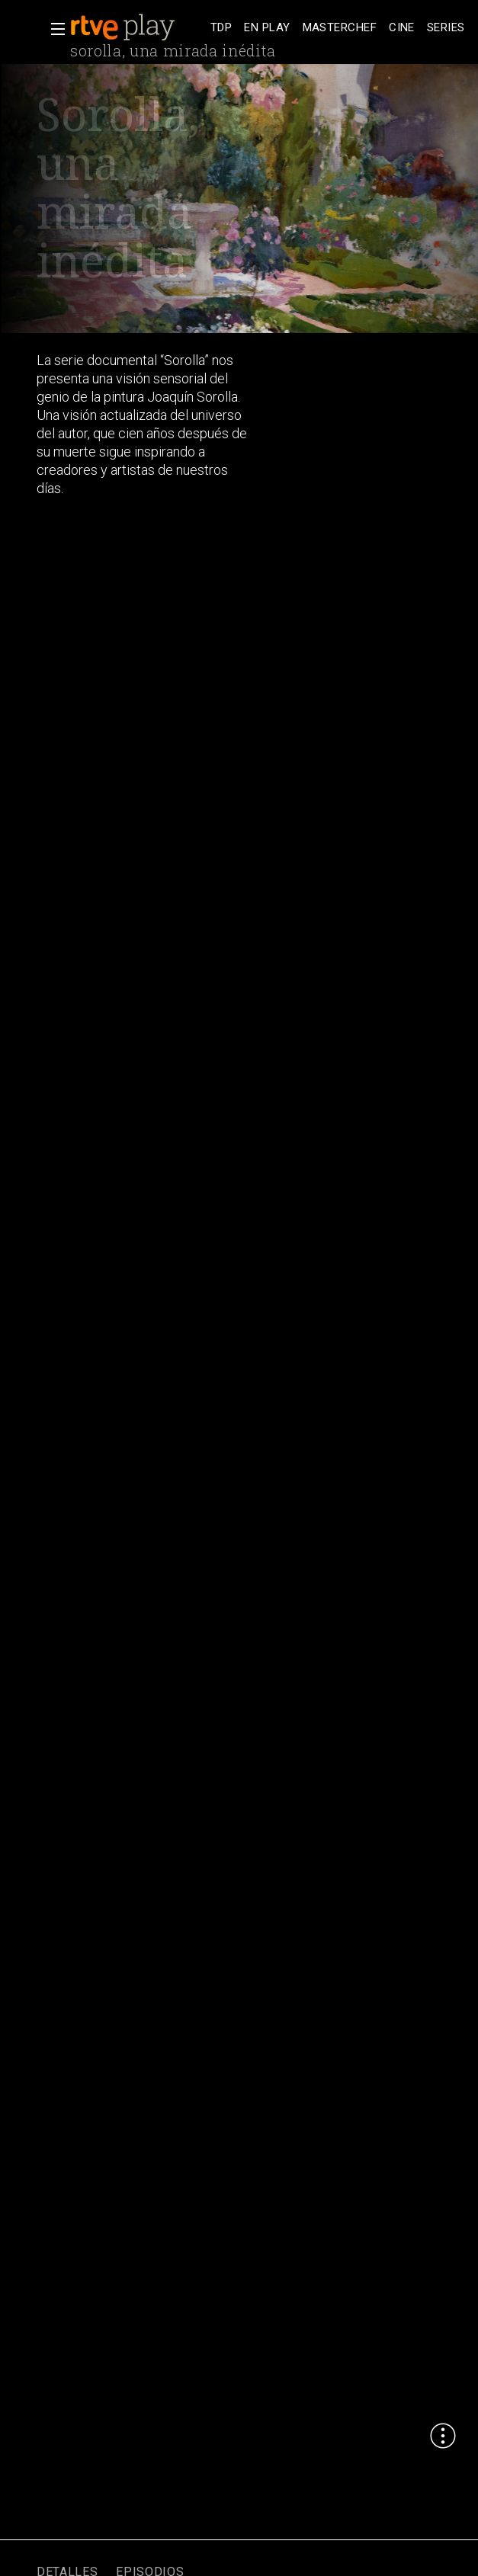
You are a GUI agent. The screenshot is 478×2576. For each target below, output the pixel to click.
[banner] (137, 27)
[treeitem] (221, 28)
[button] (53, 29)
